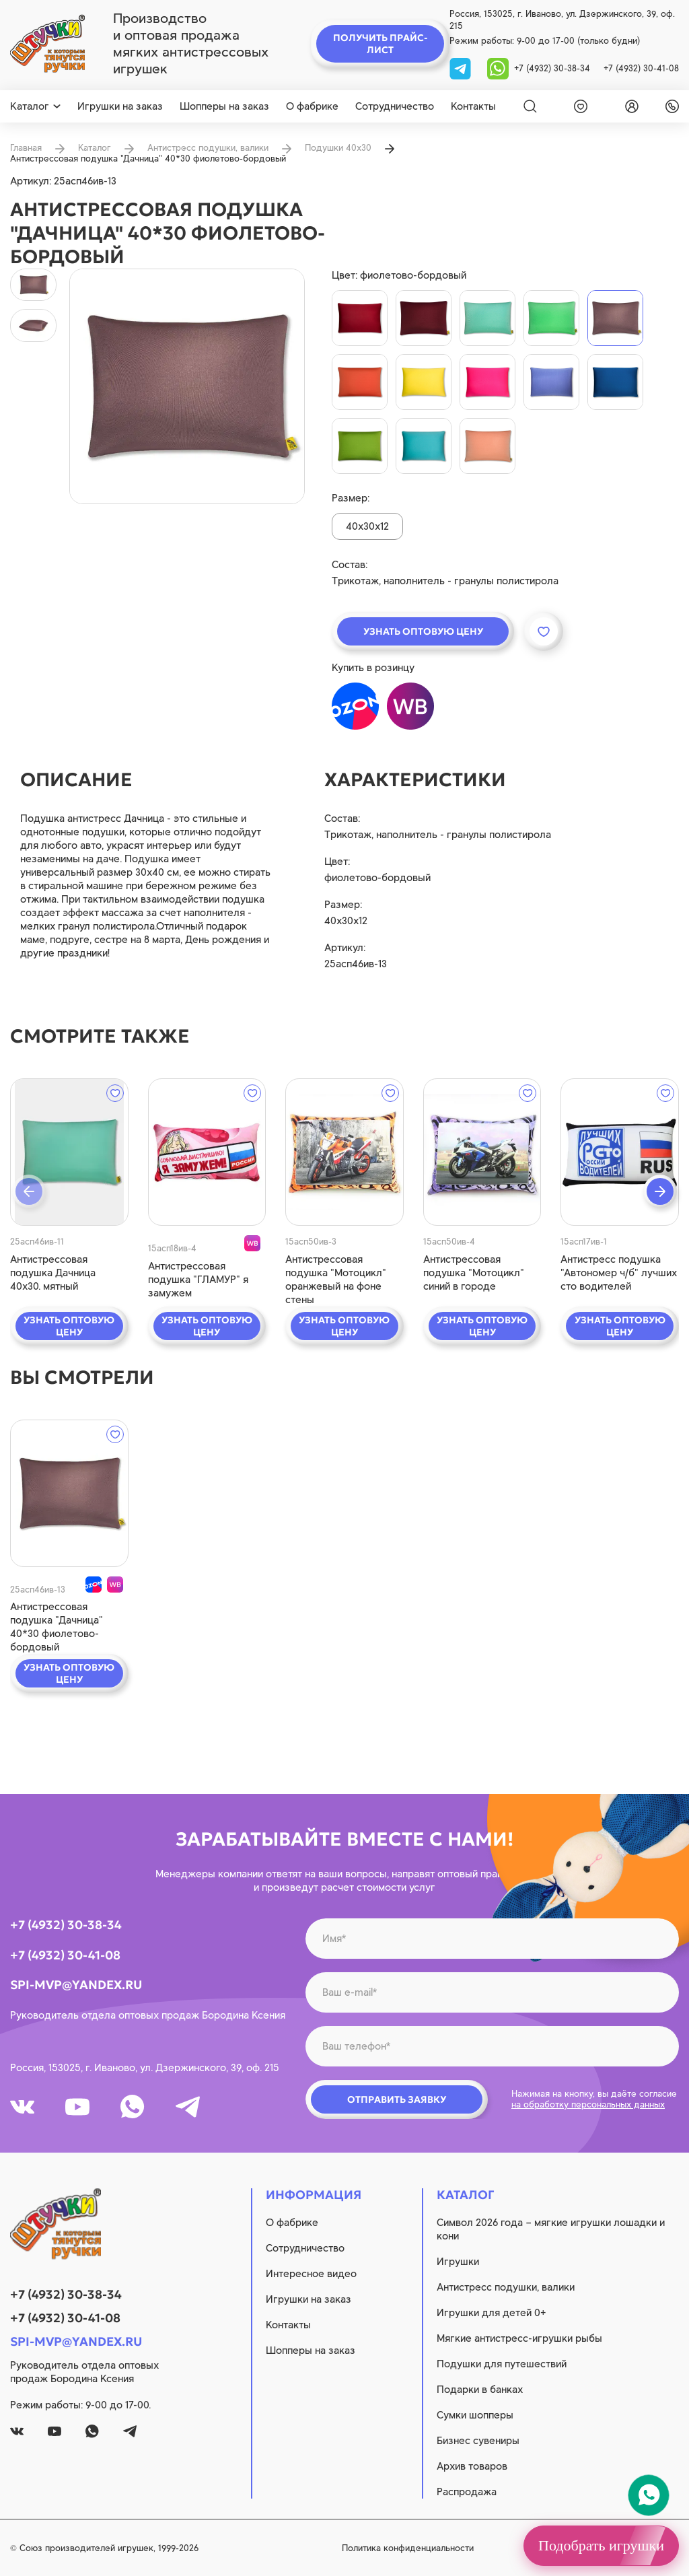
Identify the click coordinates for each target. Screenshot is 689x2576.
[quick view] (69, 1152)
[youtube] (77, 2107)
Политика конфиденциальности (408, 2548)
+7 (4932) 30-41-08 (641, 68)
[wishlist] (578, 106)
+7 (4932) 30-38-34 (552, 68)
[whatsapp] (498, 67)
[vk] (22, 2107)
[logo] (47, 43)
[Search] (530, 106)
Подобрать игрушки (601, 2545)
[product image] (187, 386)
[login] (629, 106)
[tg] (461, 67)
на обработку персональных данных (588, 2104)
